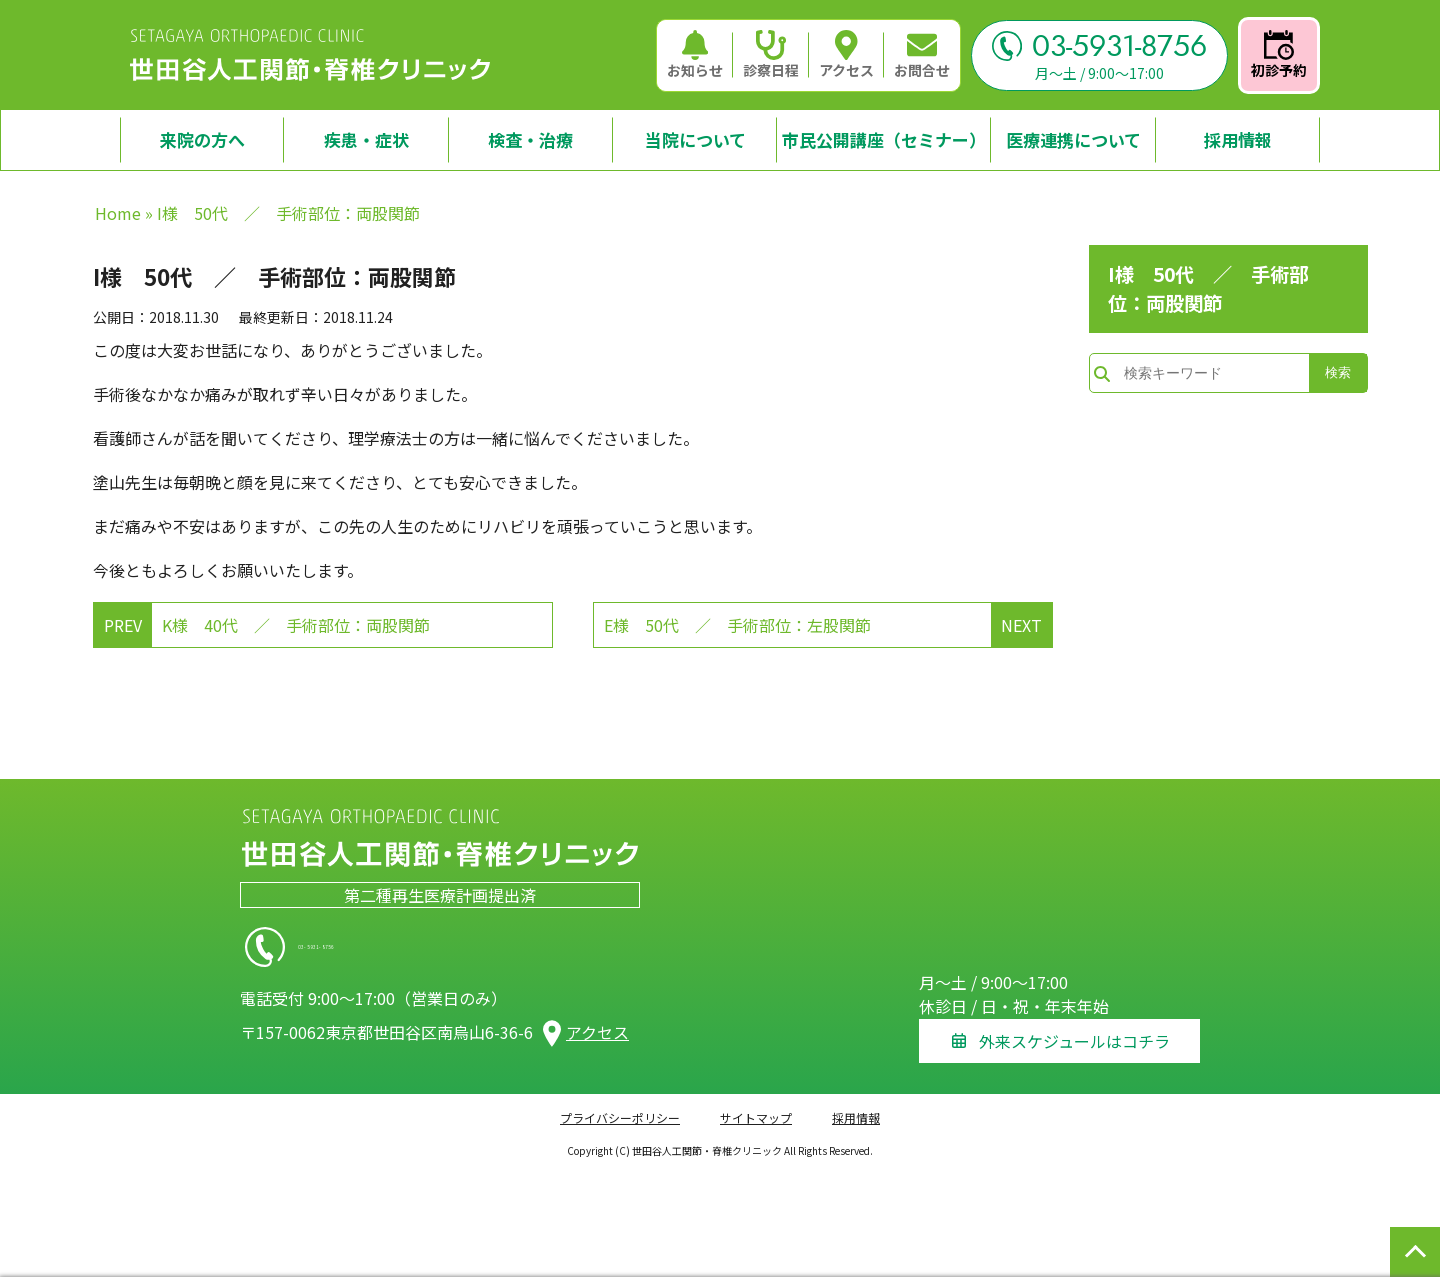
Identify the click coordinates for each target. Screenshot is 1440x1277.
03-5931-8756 (1099, 46)
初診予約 (1279, 55)
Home (118, 213)
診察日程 (771, 55)
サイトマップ (756, 1106)
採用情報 (856, 1106)
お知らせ (695, 55)
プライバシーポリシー (620, 1106)
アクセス (846, 55)
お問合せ (922, 55)
